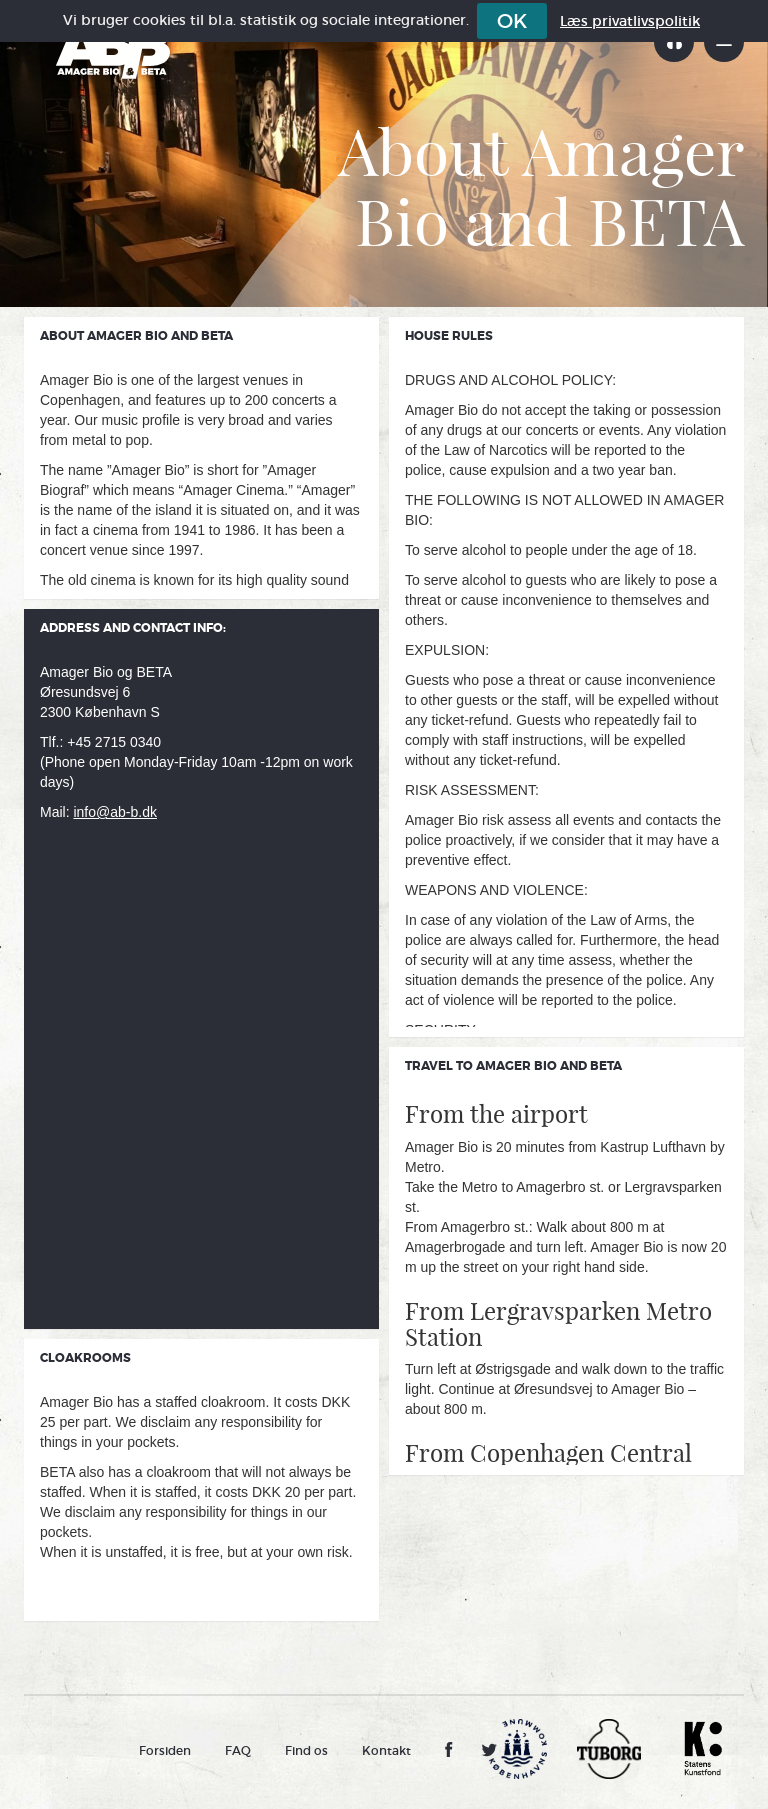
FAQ (238, 1750)
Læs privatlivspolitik (630, 21)
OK (512, 21)
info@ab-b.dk (114, 812)
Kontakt (386, 1750)
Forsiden (165, 1750)
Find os (306, 1750)
